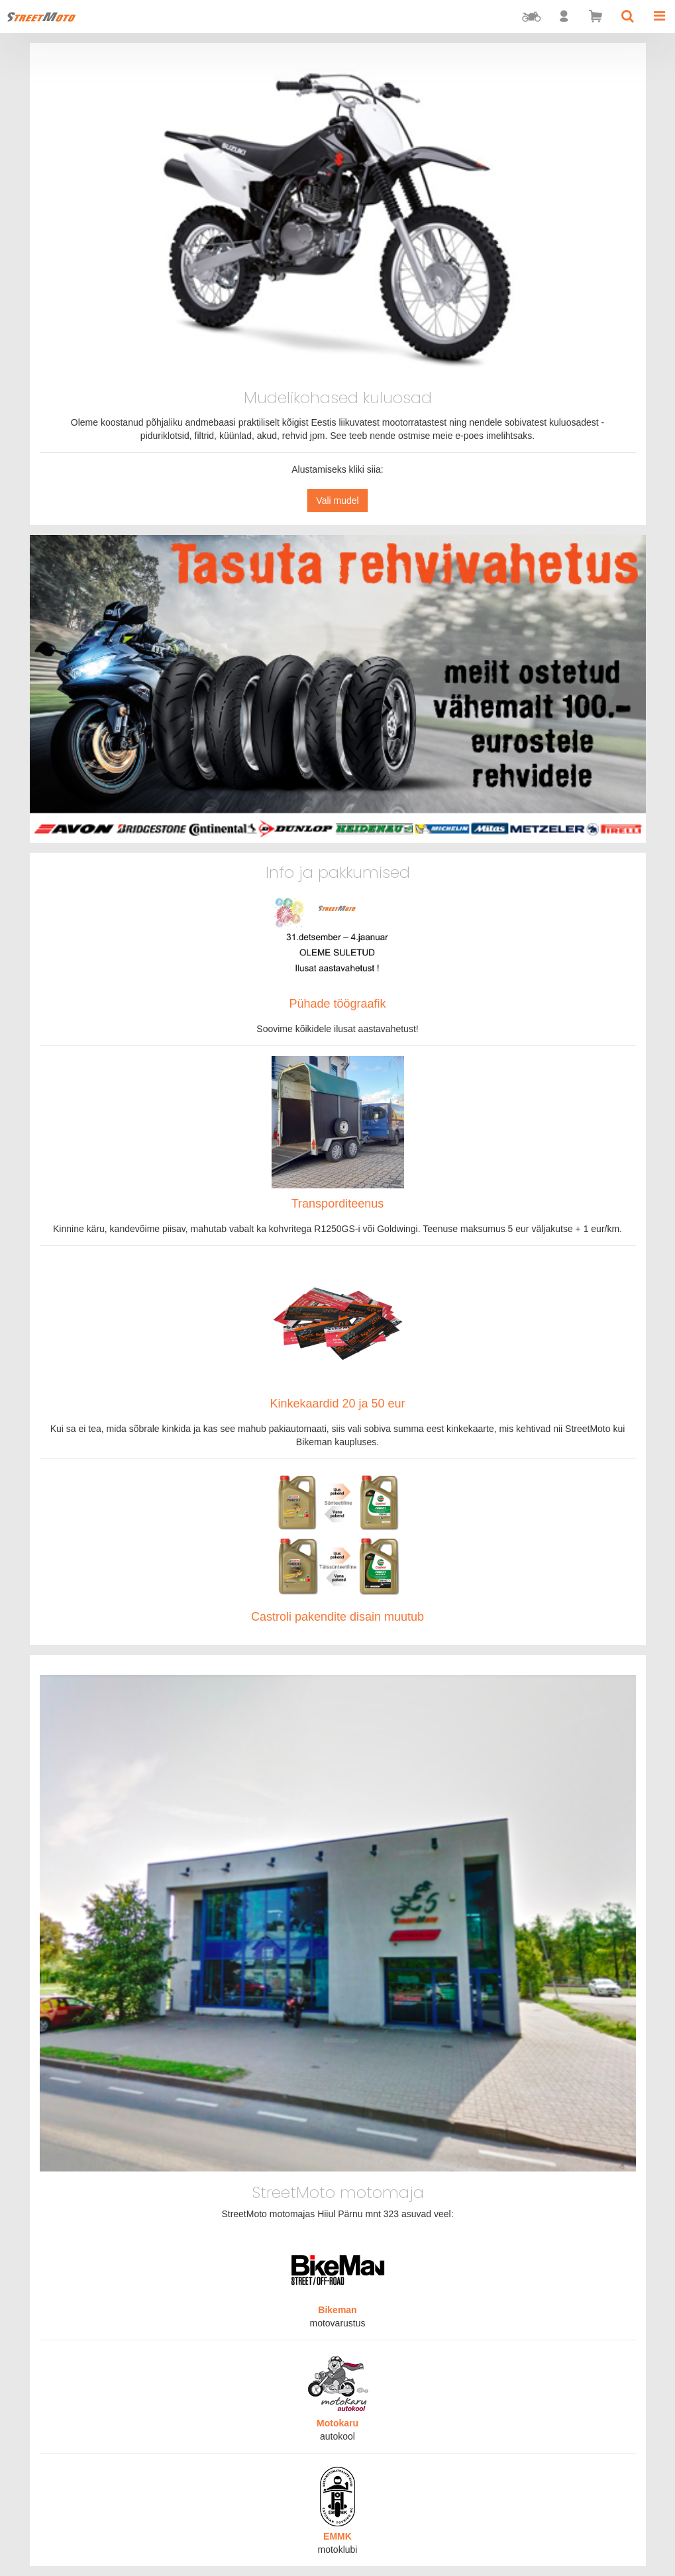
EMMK (337, 2536)
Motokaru (337, 2423)
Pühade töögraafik (337, 1003)
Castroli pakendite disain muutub (337, 1616)
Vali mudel (337, 500)
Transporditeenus (337, 1203)
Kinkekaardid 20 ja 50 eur (337, 1403)
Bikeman (337, 2310)
